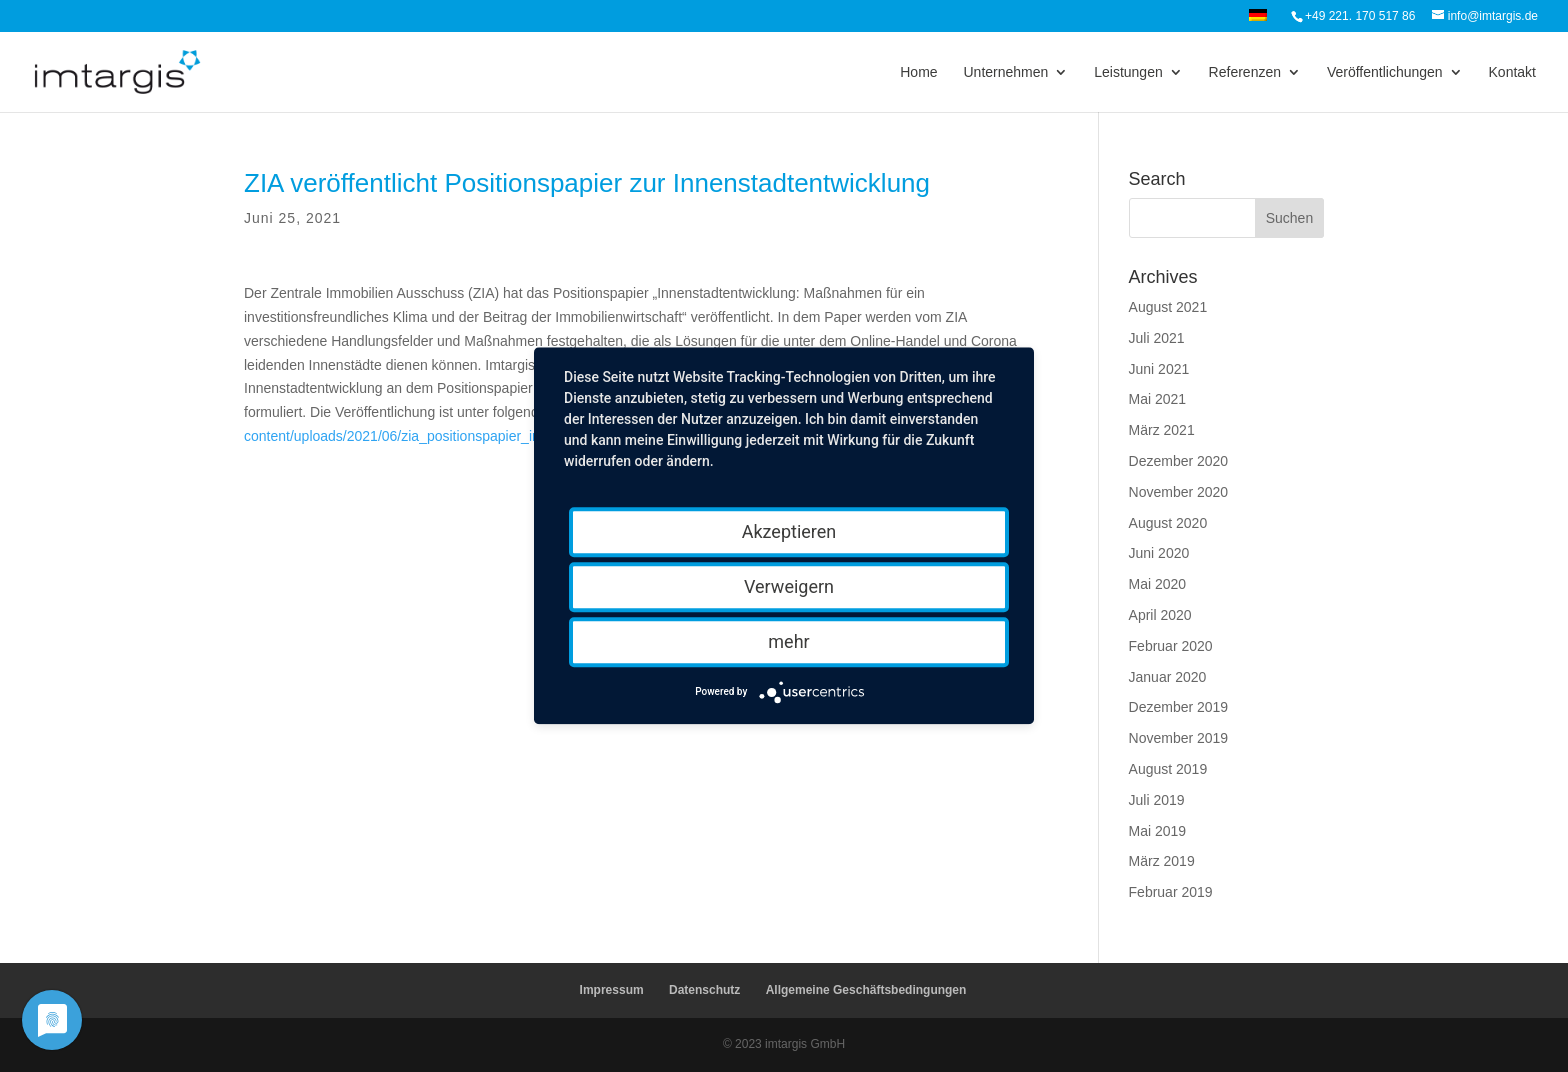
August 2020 (1168, 523)
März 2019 (1162, 861)
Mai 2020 (1158, 584)
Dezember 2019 (1179, 707)
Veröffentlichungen (1385, 72)
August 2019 (1168, 769)
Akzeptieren (789, 531)
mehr (788, 641)
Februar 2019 (1171, 892)
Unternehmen (1005, 72)
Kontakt (1512, 72)
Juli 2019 (1157, 800)
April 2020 (1160, 615)
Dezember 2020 (1179, 461)
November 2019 (1179, 738)
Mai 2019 (1158, 831)
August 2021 (1168, 307)
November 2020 (1179, 492)
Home (918, 72)
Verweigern (789, 586)
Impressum (612, 990)
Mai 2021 (1158, 399)
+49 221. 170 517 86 (1360, 16)
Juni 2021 (1159, 369)
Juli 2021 (1157, 338)
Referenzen (1245, 72)
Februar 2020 (1171, 646)
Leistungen (1128, 72)
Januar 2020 (1168, 677)
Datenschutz (704, 990)
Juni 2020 (1159, 553)
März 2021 (1162, 430)
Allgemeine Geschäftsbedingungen (866, 990)
